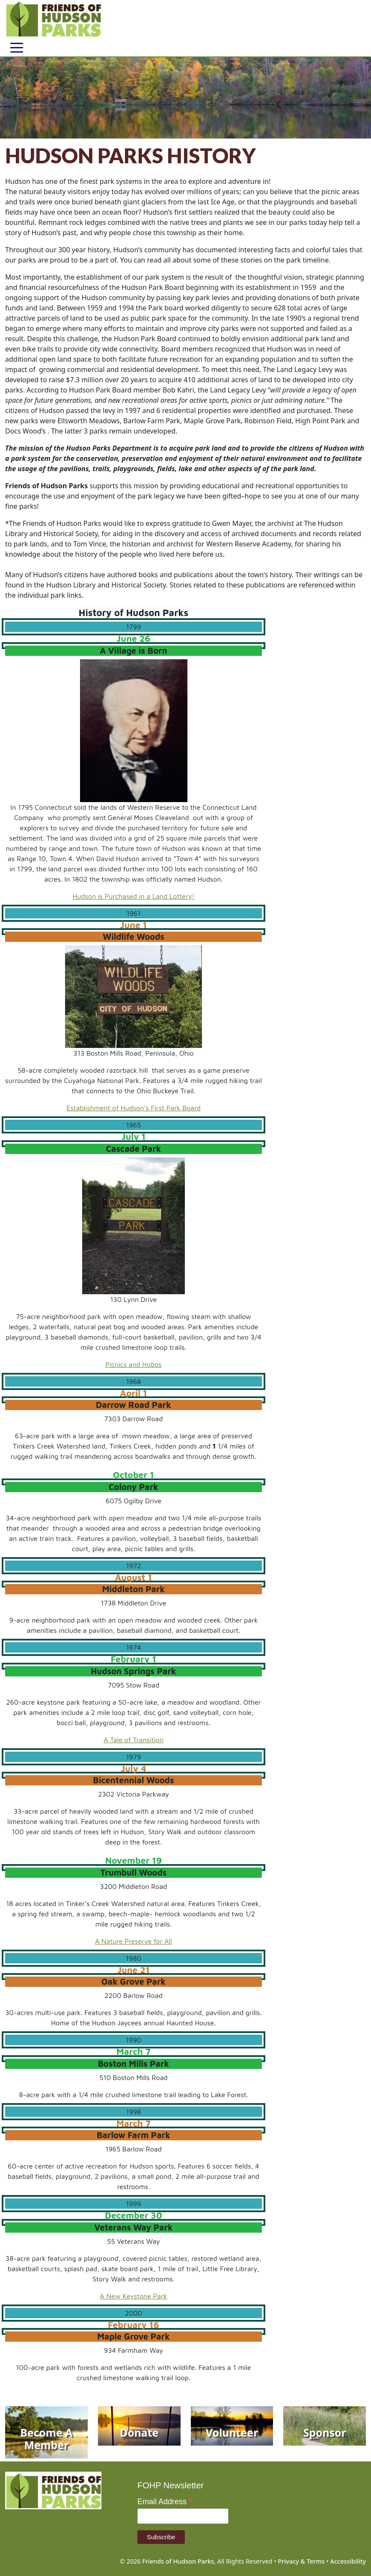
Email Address (165, 2501)
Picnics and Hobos (133, 1364)
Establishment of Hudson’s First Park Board (133, 1108)
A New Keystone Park (133, 2296)
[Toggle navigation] (16, 47)
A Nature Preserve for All (133, 1941)
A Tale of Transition (133, 1740)
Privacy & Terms (301, 2561)
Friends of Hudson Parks (178, 2561)
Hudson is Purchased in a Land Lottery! (134, 896)
